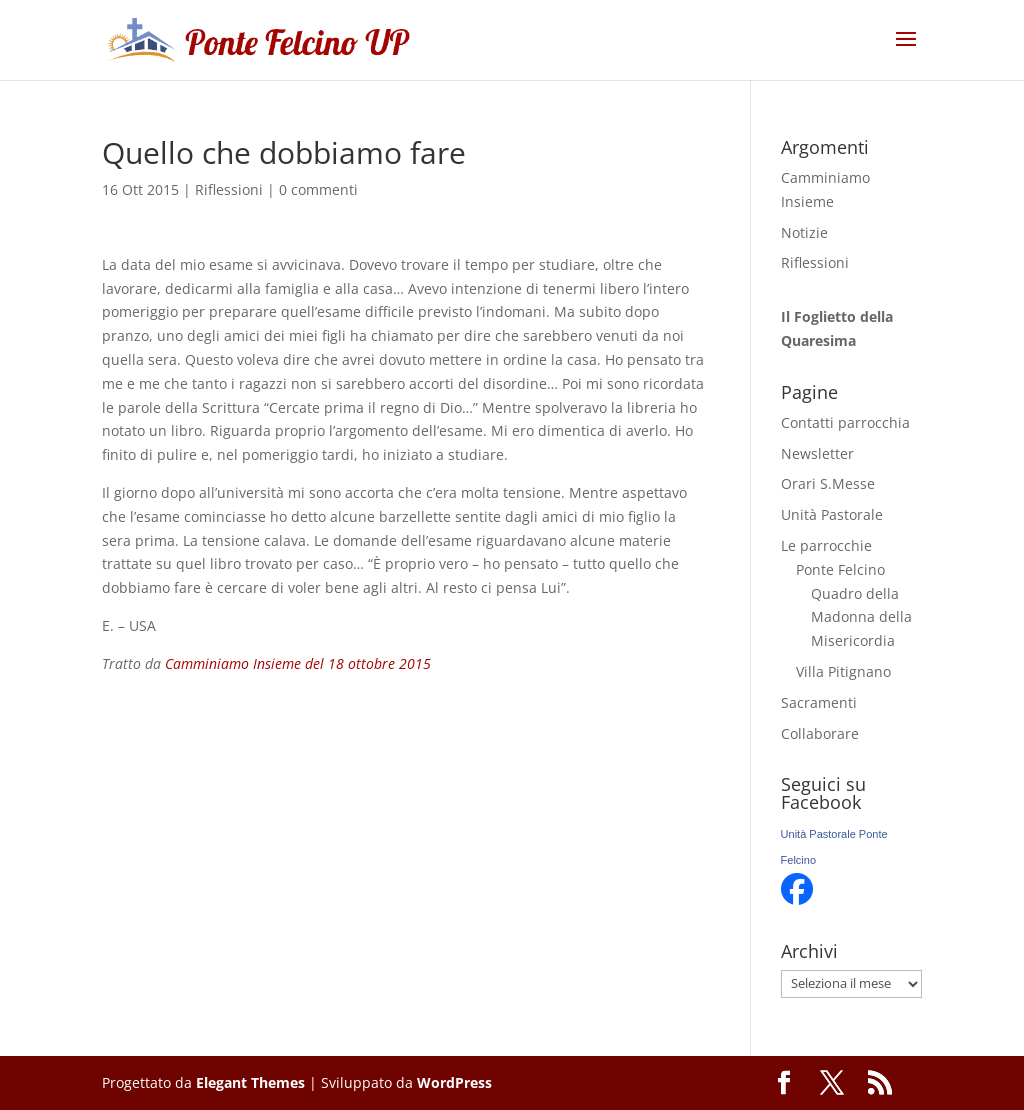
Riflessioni (229, 189)
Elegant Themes (250, 1082)
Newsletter (817, 453)
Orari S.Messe (828, 483)
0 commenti (318, 189)
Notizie (804, 232)
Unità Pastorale (832, 514)
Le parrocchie (826, 545)
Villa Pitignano (843, 671)
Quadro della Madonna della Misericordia (861, 617)
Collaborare (820, 733)
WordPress (454, 1082)
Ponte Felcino (840, 569)
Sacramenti (819, 702)
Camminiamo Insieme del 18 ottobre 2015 (298, 663)
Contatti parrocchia (845, 422)
